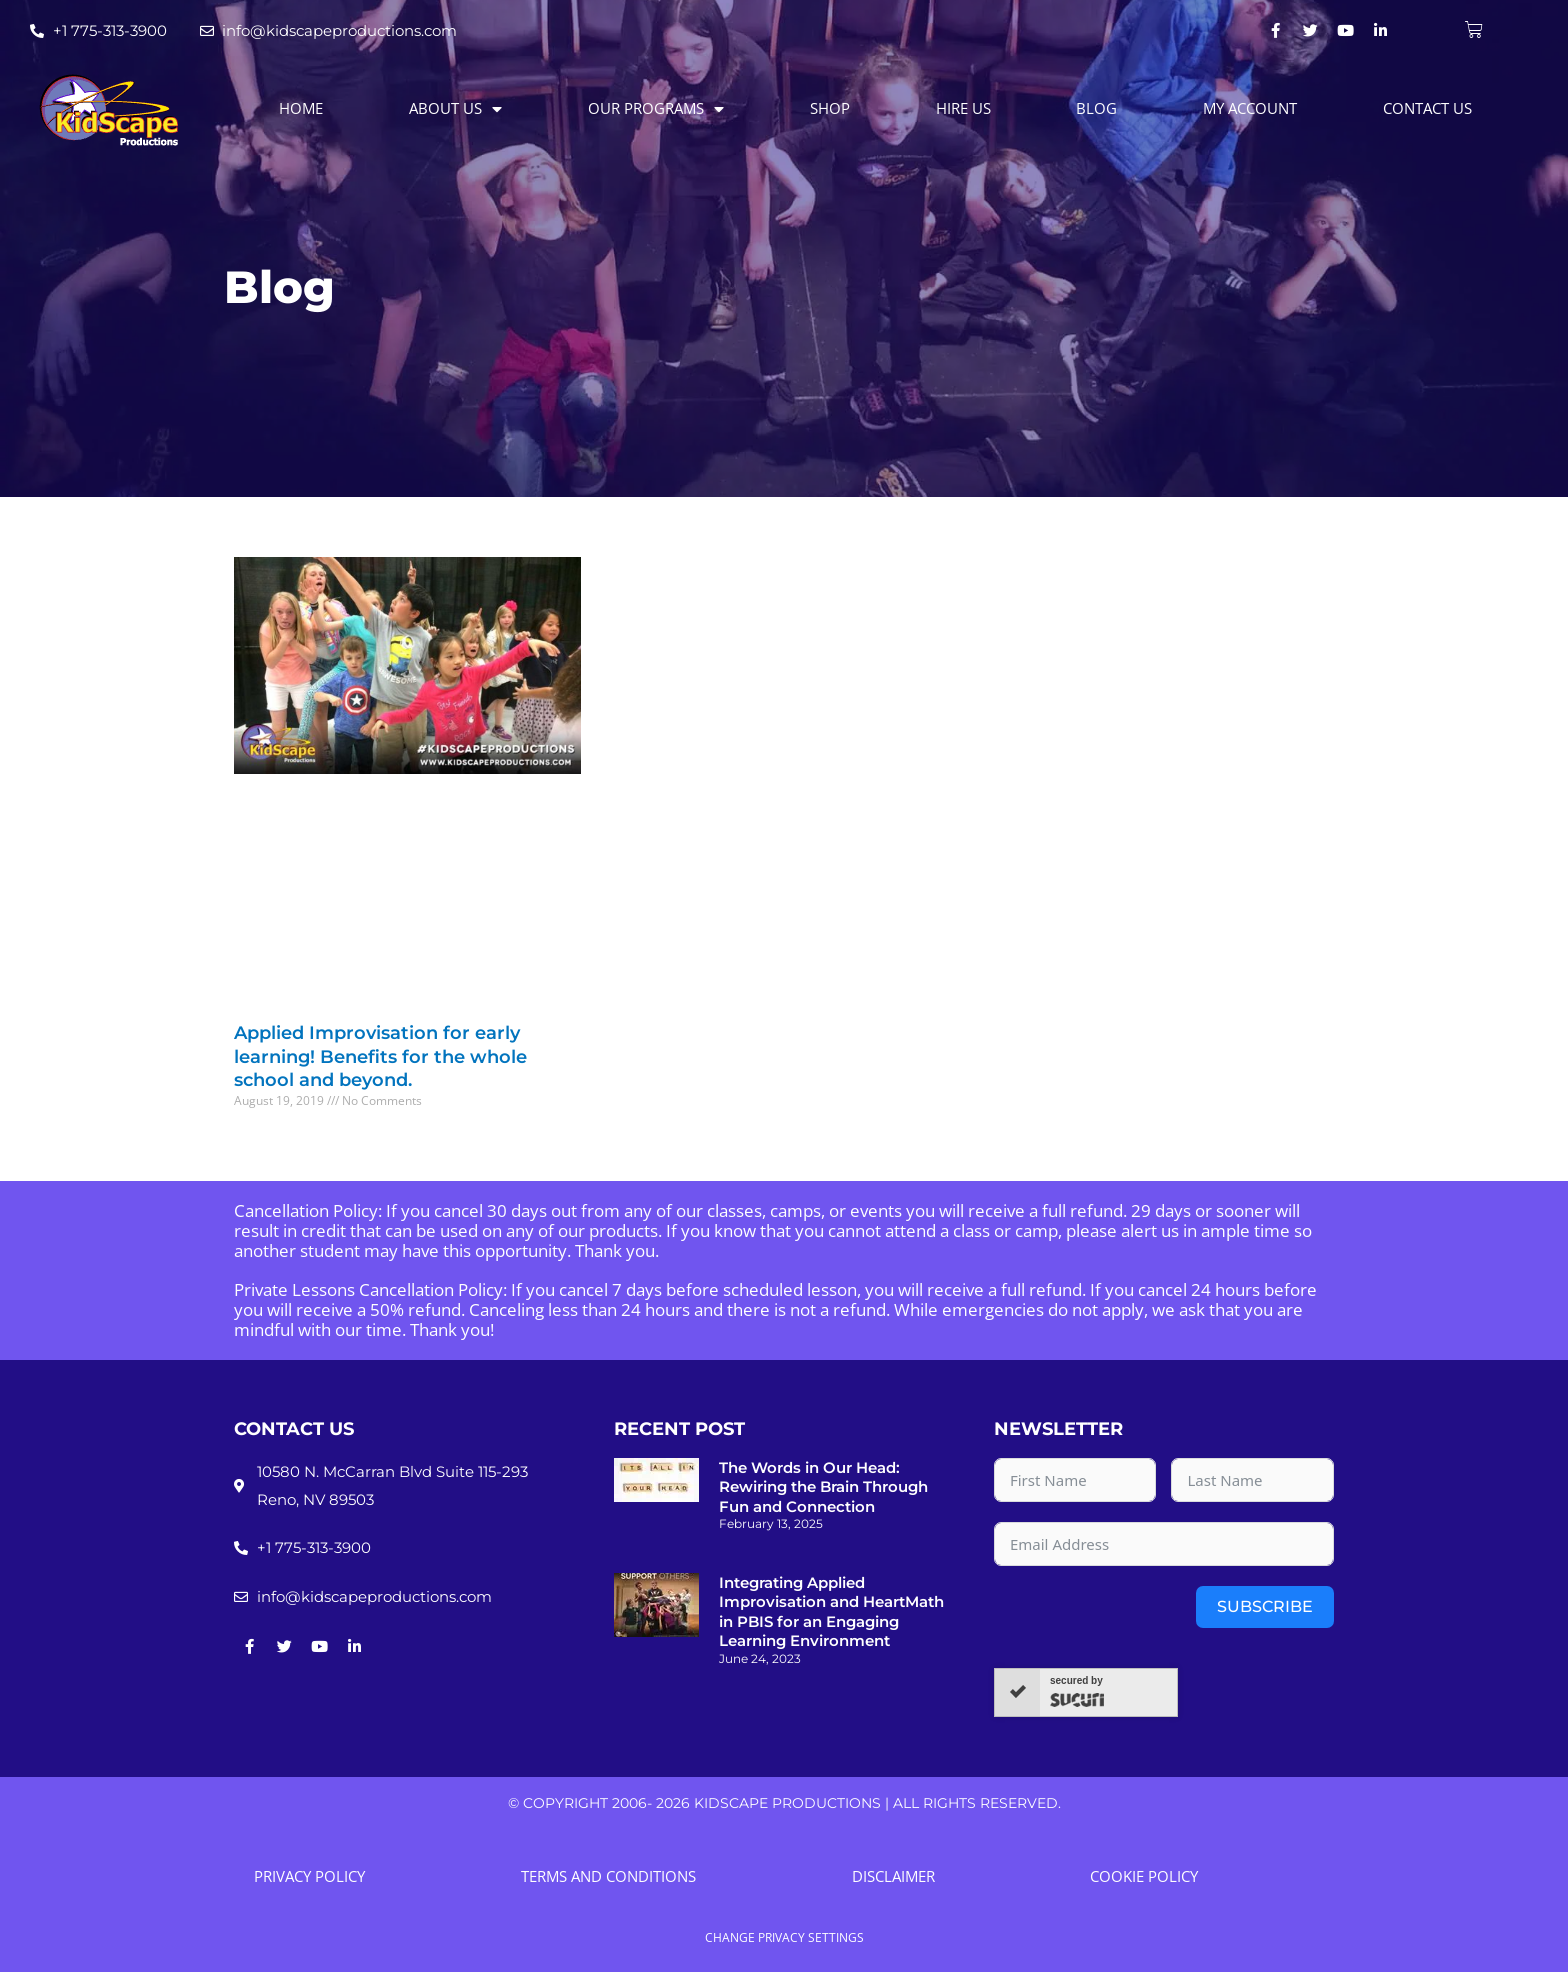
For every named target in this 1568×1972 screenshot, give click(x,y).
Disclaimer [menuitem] (893, 1876)
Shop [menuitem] (830, 108)
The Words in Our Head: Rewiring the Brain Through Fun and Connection (823, 1487)
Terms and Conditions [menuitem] (608, 1876)
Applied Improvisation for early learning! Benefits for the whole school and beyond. (380, 1056)
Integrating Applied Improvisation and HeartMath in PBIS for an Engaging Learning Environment (831, 1612)
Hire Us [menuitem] (963, 108)
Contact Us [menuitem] (1427, 108)
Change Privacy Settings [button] (784, 1938)
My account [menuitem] (1250, 108)
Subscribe (1265, 1606)
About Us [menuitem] (455, 108)
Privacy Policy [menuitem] (309, 1876)
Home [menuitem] (301, 108)
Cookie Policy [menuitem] (1144, 1876)
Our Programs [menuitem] (656, 108)
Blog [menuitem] (1096, 108)
